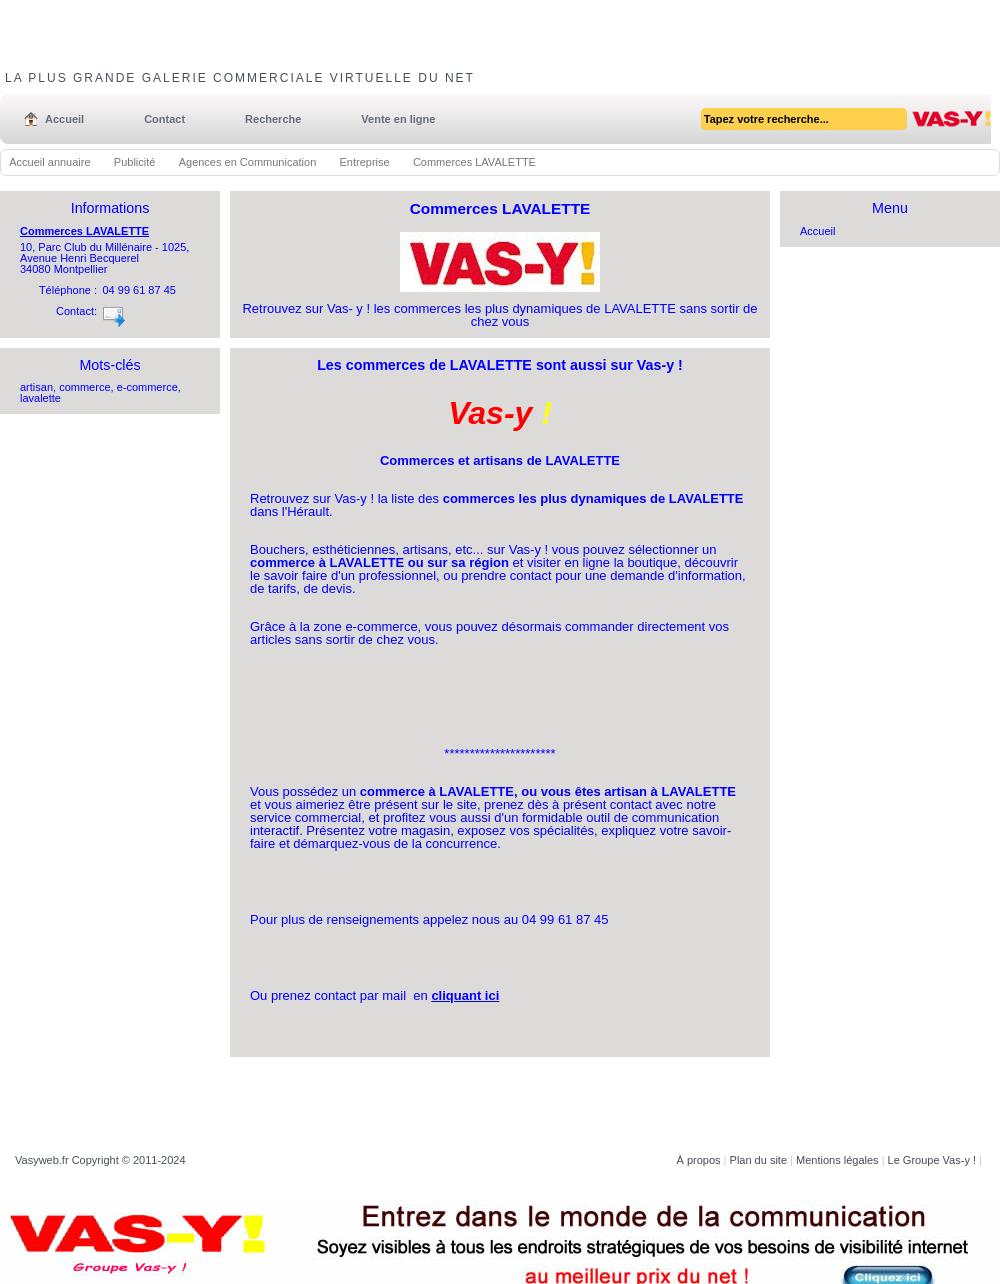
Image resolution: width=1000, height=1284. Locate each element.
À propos (699, 1160)
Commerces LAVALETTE (84, 231)
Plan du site (758, 1160)
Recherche (273, 119)
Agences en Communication (248, 162)
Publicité (135, 162)
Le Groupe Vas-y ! (932, 1160)
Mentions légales (837, 1160)
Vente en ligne (398, 119)
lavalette (40, 398)
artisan (36, 387)
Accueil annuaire (49, 162)
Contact (164, 119)
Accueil (64, 119)
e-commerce (147, 387)
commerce (84, 387)
